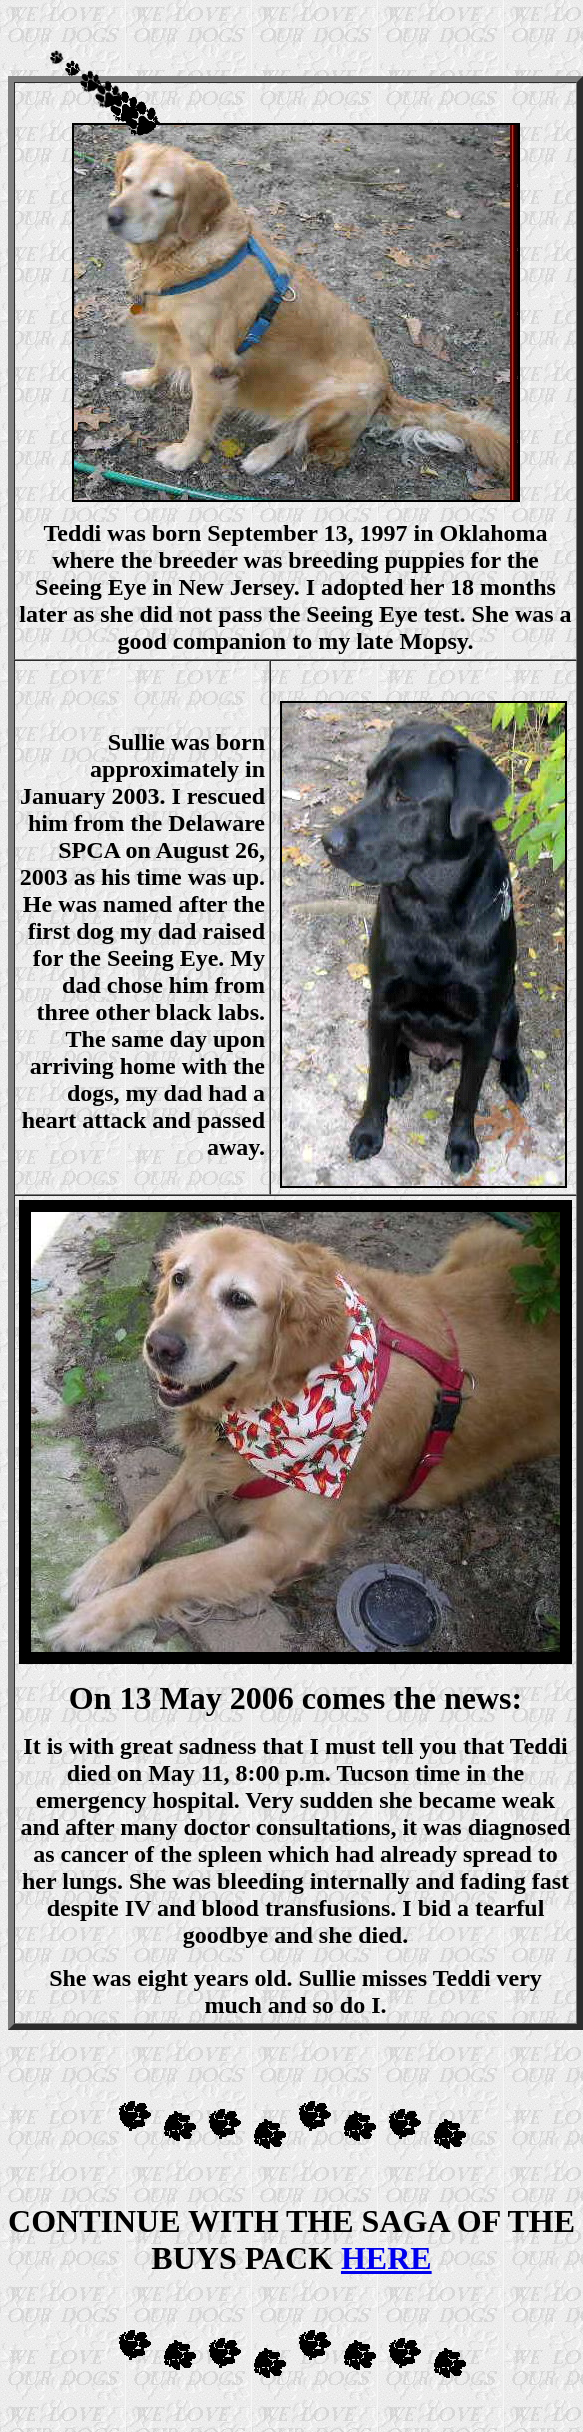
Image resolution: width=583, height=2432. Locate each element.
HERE (386, 2258)
